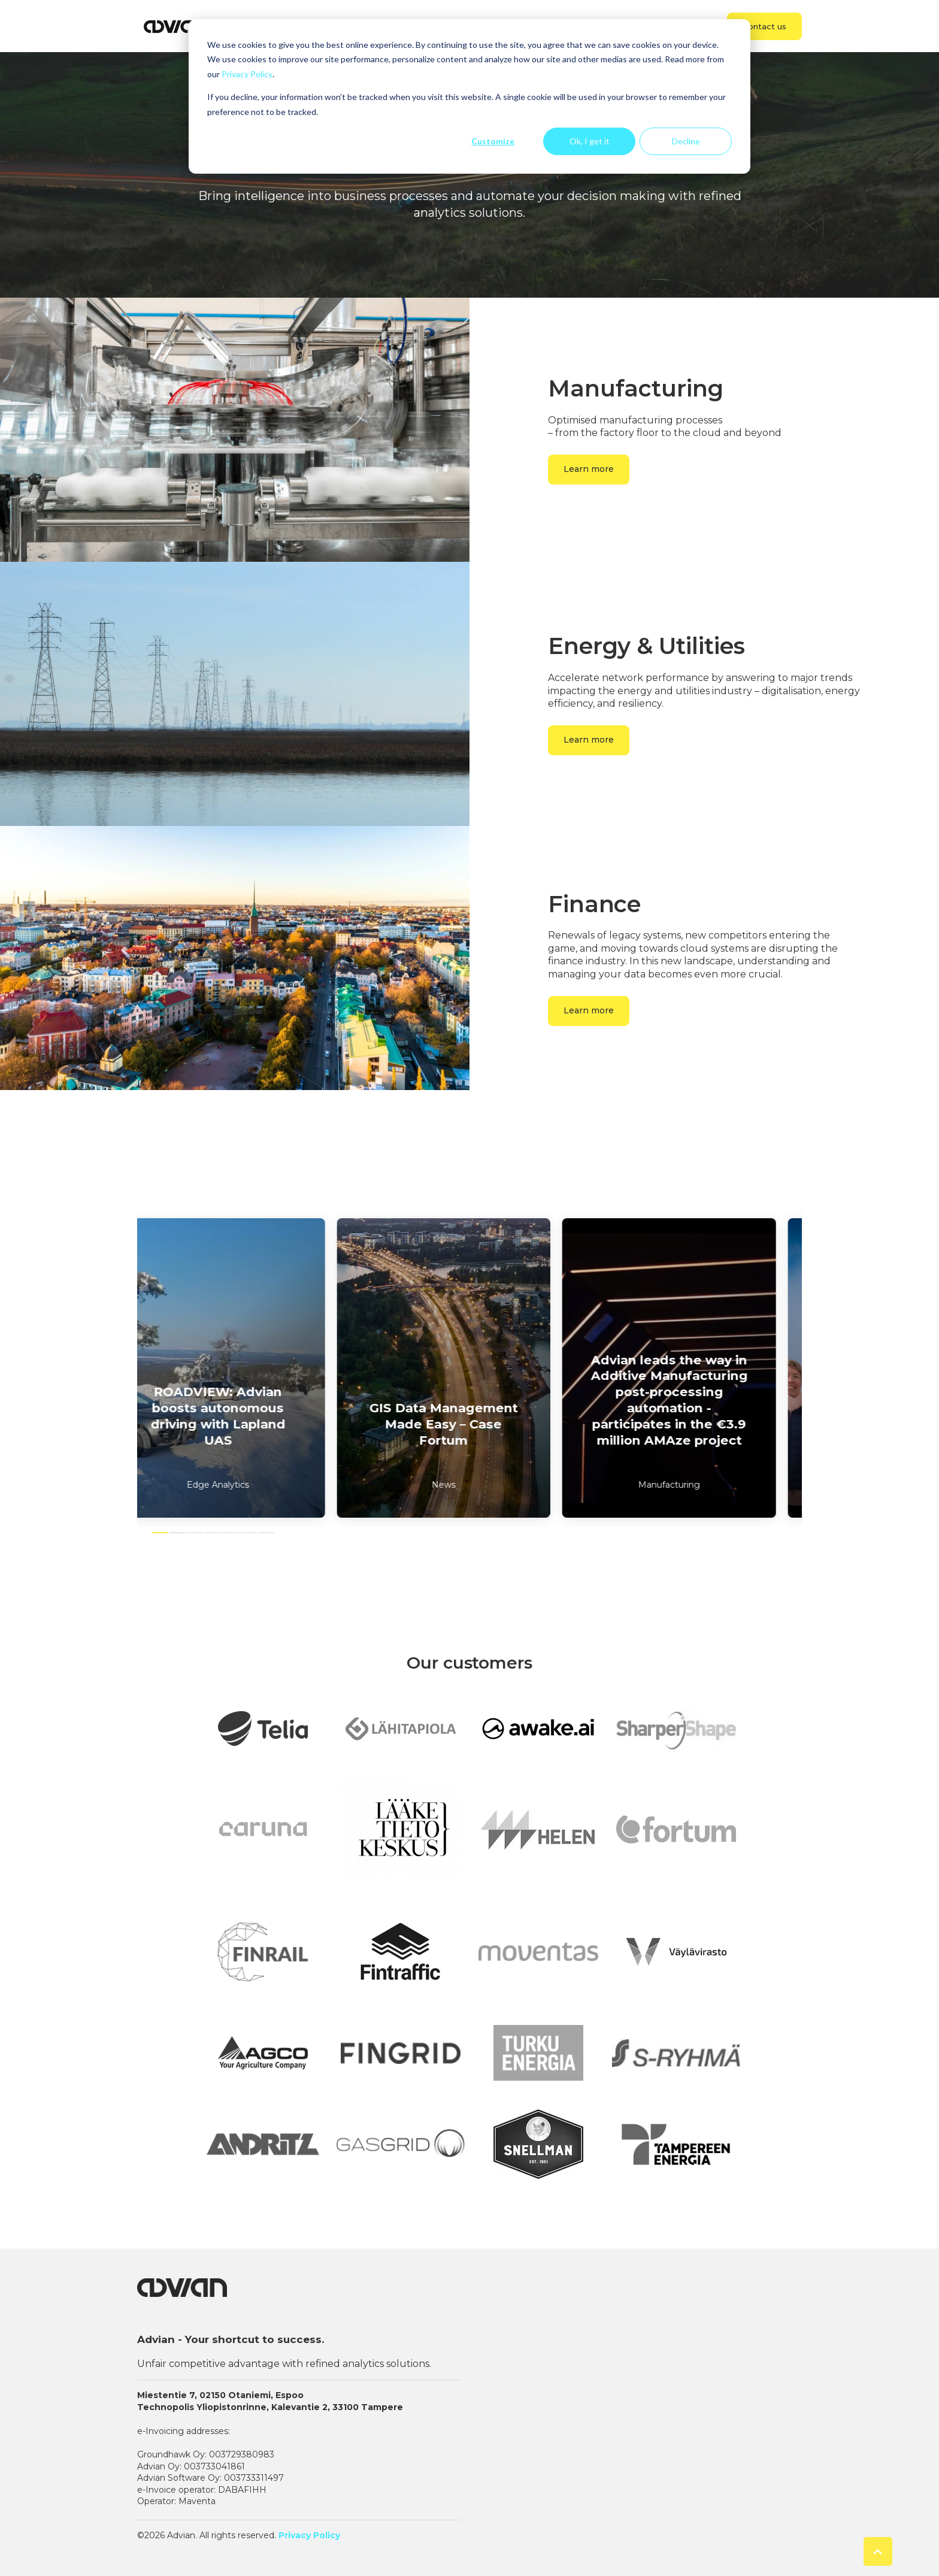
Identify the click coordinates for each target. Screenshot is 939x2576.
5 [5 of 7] (231, 1532)
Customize (492, 141)
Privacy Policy (247, 74)
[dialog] (469, 96)
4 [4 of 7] (213, 1532)
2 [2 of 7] (177, 1532)
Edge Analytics (244, 1484)
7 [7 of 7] (266, 1532)
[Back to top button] (878, 2551)
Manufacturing (695, 1484)
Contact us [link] (764, 26)
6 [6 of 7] (249, 1532)
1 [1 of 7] (160, 1532)
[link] (176, 25)
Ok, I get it (590, 141)
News (469, 1484)
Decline (686, 141)
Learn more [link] (589, 469)
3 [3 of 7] (195, 1532)
